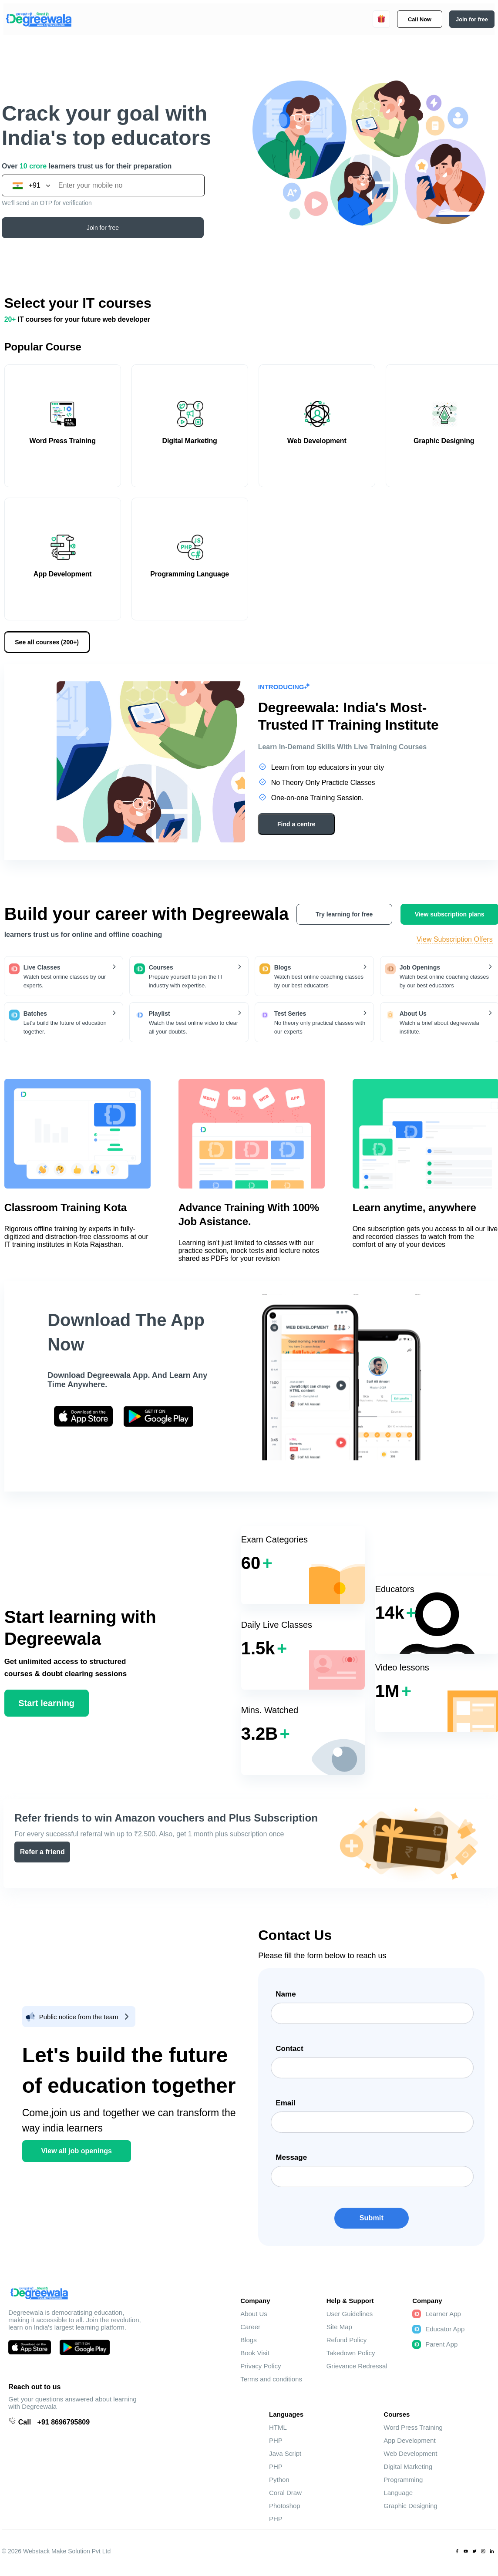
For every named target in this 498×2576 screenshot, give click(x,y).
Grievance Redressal (356, 2366)
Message (291, 2157)
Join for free (103, 227)
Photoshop (284, 2505)
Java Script (285, 2453)
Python (279, 2479)
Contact (289, 2048)
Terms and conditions (271, 2379)
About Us (253, 2313)
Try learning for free (344, 914)
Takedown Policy (350, 2353)
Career (250, 2326)
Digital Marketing (408, 2466)
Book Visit (254, 2353)
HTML (278, 2427)
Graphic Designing (410, 2505)
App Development (409, 2440)
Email (285, 2103)
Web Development (410, 2453)
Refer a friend (42, 1851)
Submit (372, 2218)
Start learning (46, 1703)
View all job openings (76, 2151)
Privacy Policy (260, 2366)
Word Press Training (413, 2427)
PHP (276, 2440)
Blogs (248, 2340)
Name (286, 1994)
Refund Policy (346, 2340)
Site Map (339, 2326)
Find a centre (296, 824)
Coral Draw (285, 2492)
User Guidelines (349, 2313)
